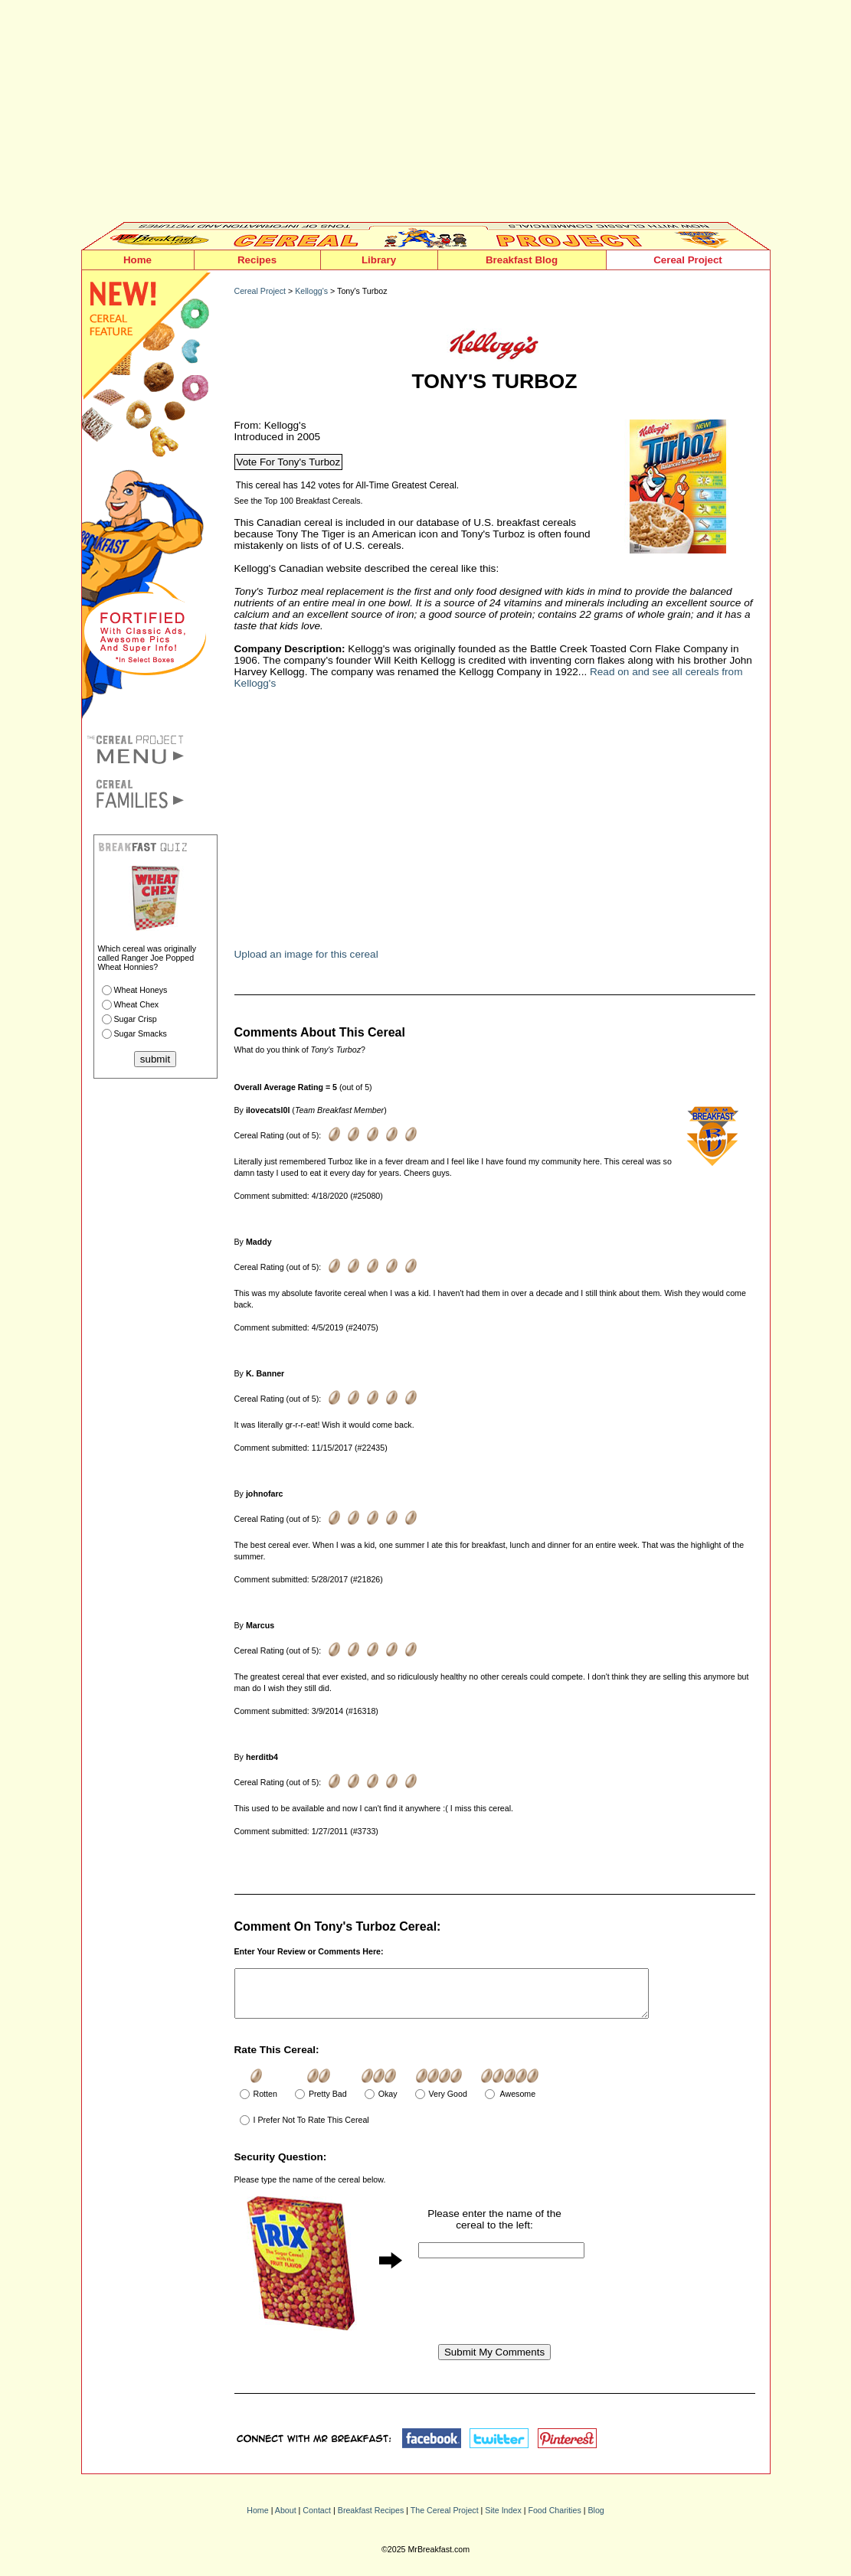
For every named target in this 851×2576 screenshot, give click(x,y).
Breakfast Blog (522, 260)
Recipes (257, 260)
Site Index (503, 2519)
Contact (317, 2519)
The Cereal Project (445, 2519)
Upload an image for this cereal (306, 954)
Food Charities (554, 2519)
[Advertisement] (426, 115)
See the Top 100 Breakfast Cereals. (298, 500)
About (285, 2519)
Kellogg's (311, 290)
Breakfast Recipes (371, 2519)
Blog (596, 2519)
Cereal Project (687, 260)
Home (137, 260)
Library (379, 260)
